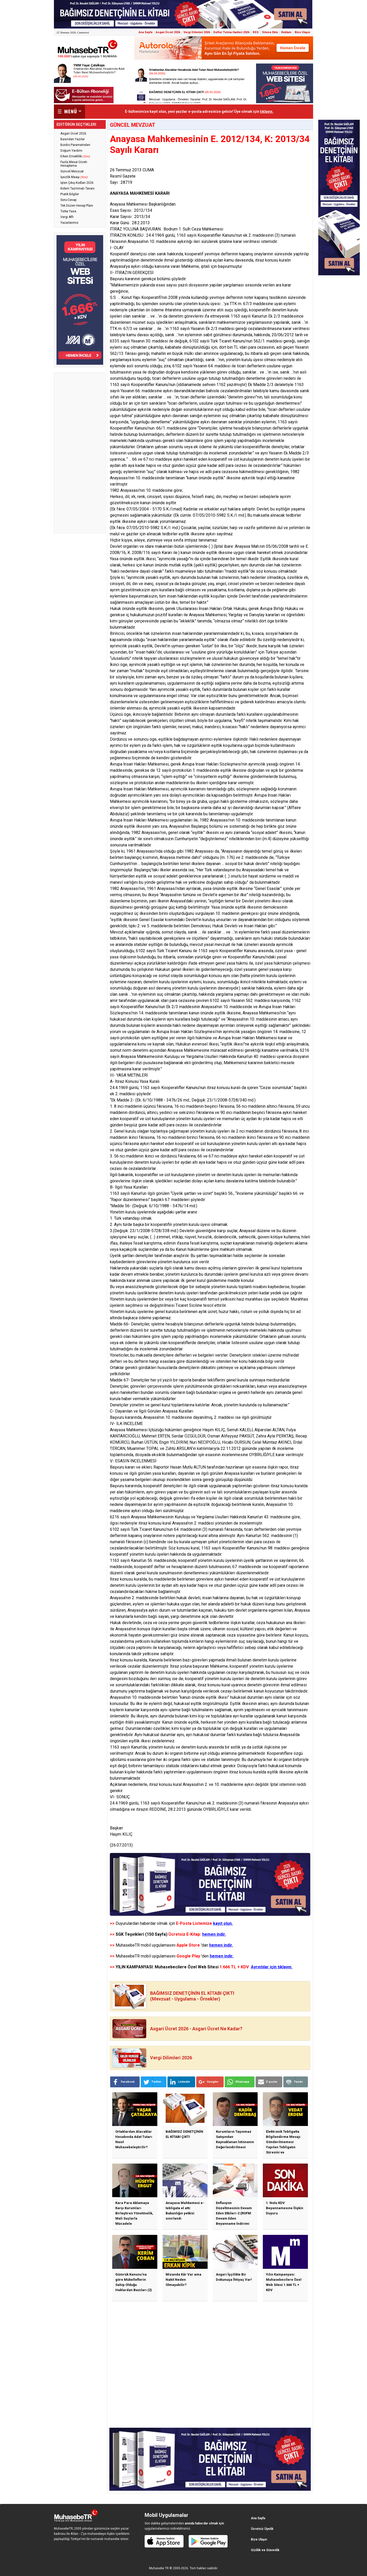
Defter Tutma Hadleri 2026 (231, 32)
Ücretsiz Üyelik (262, 2529)
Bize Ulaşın (302, 32)
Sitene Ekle (270, 32)
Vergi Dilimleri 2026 (197, 32)
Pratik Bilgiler (69, 194)
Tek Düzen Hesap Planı (76, 205)
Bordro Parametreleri (75, 145)
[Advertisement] (80, 453)
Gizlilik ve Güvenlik (265, 2550)
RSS (256, 32)
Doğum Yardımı (71, 150)
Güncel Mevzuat (72, 171)
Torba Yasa (68, 211)
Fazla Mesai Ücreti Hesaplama (73, 163)
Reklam (286, 32)
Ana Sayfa (145, 32)
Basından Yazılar (72, 139)
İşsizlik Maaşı (74, 177)
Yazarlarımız (69, 222)
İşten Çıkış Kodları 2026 (77, 183)
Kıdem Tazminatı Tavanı (77, 188)
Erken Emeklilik (75, 156)
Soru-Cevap (68, 200)
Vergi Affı (67, 217)
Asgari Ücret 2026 (168, 32)
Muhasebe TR (159, 2568)
